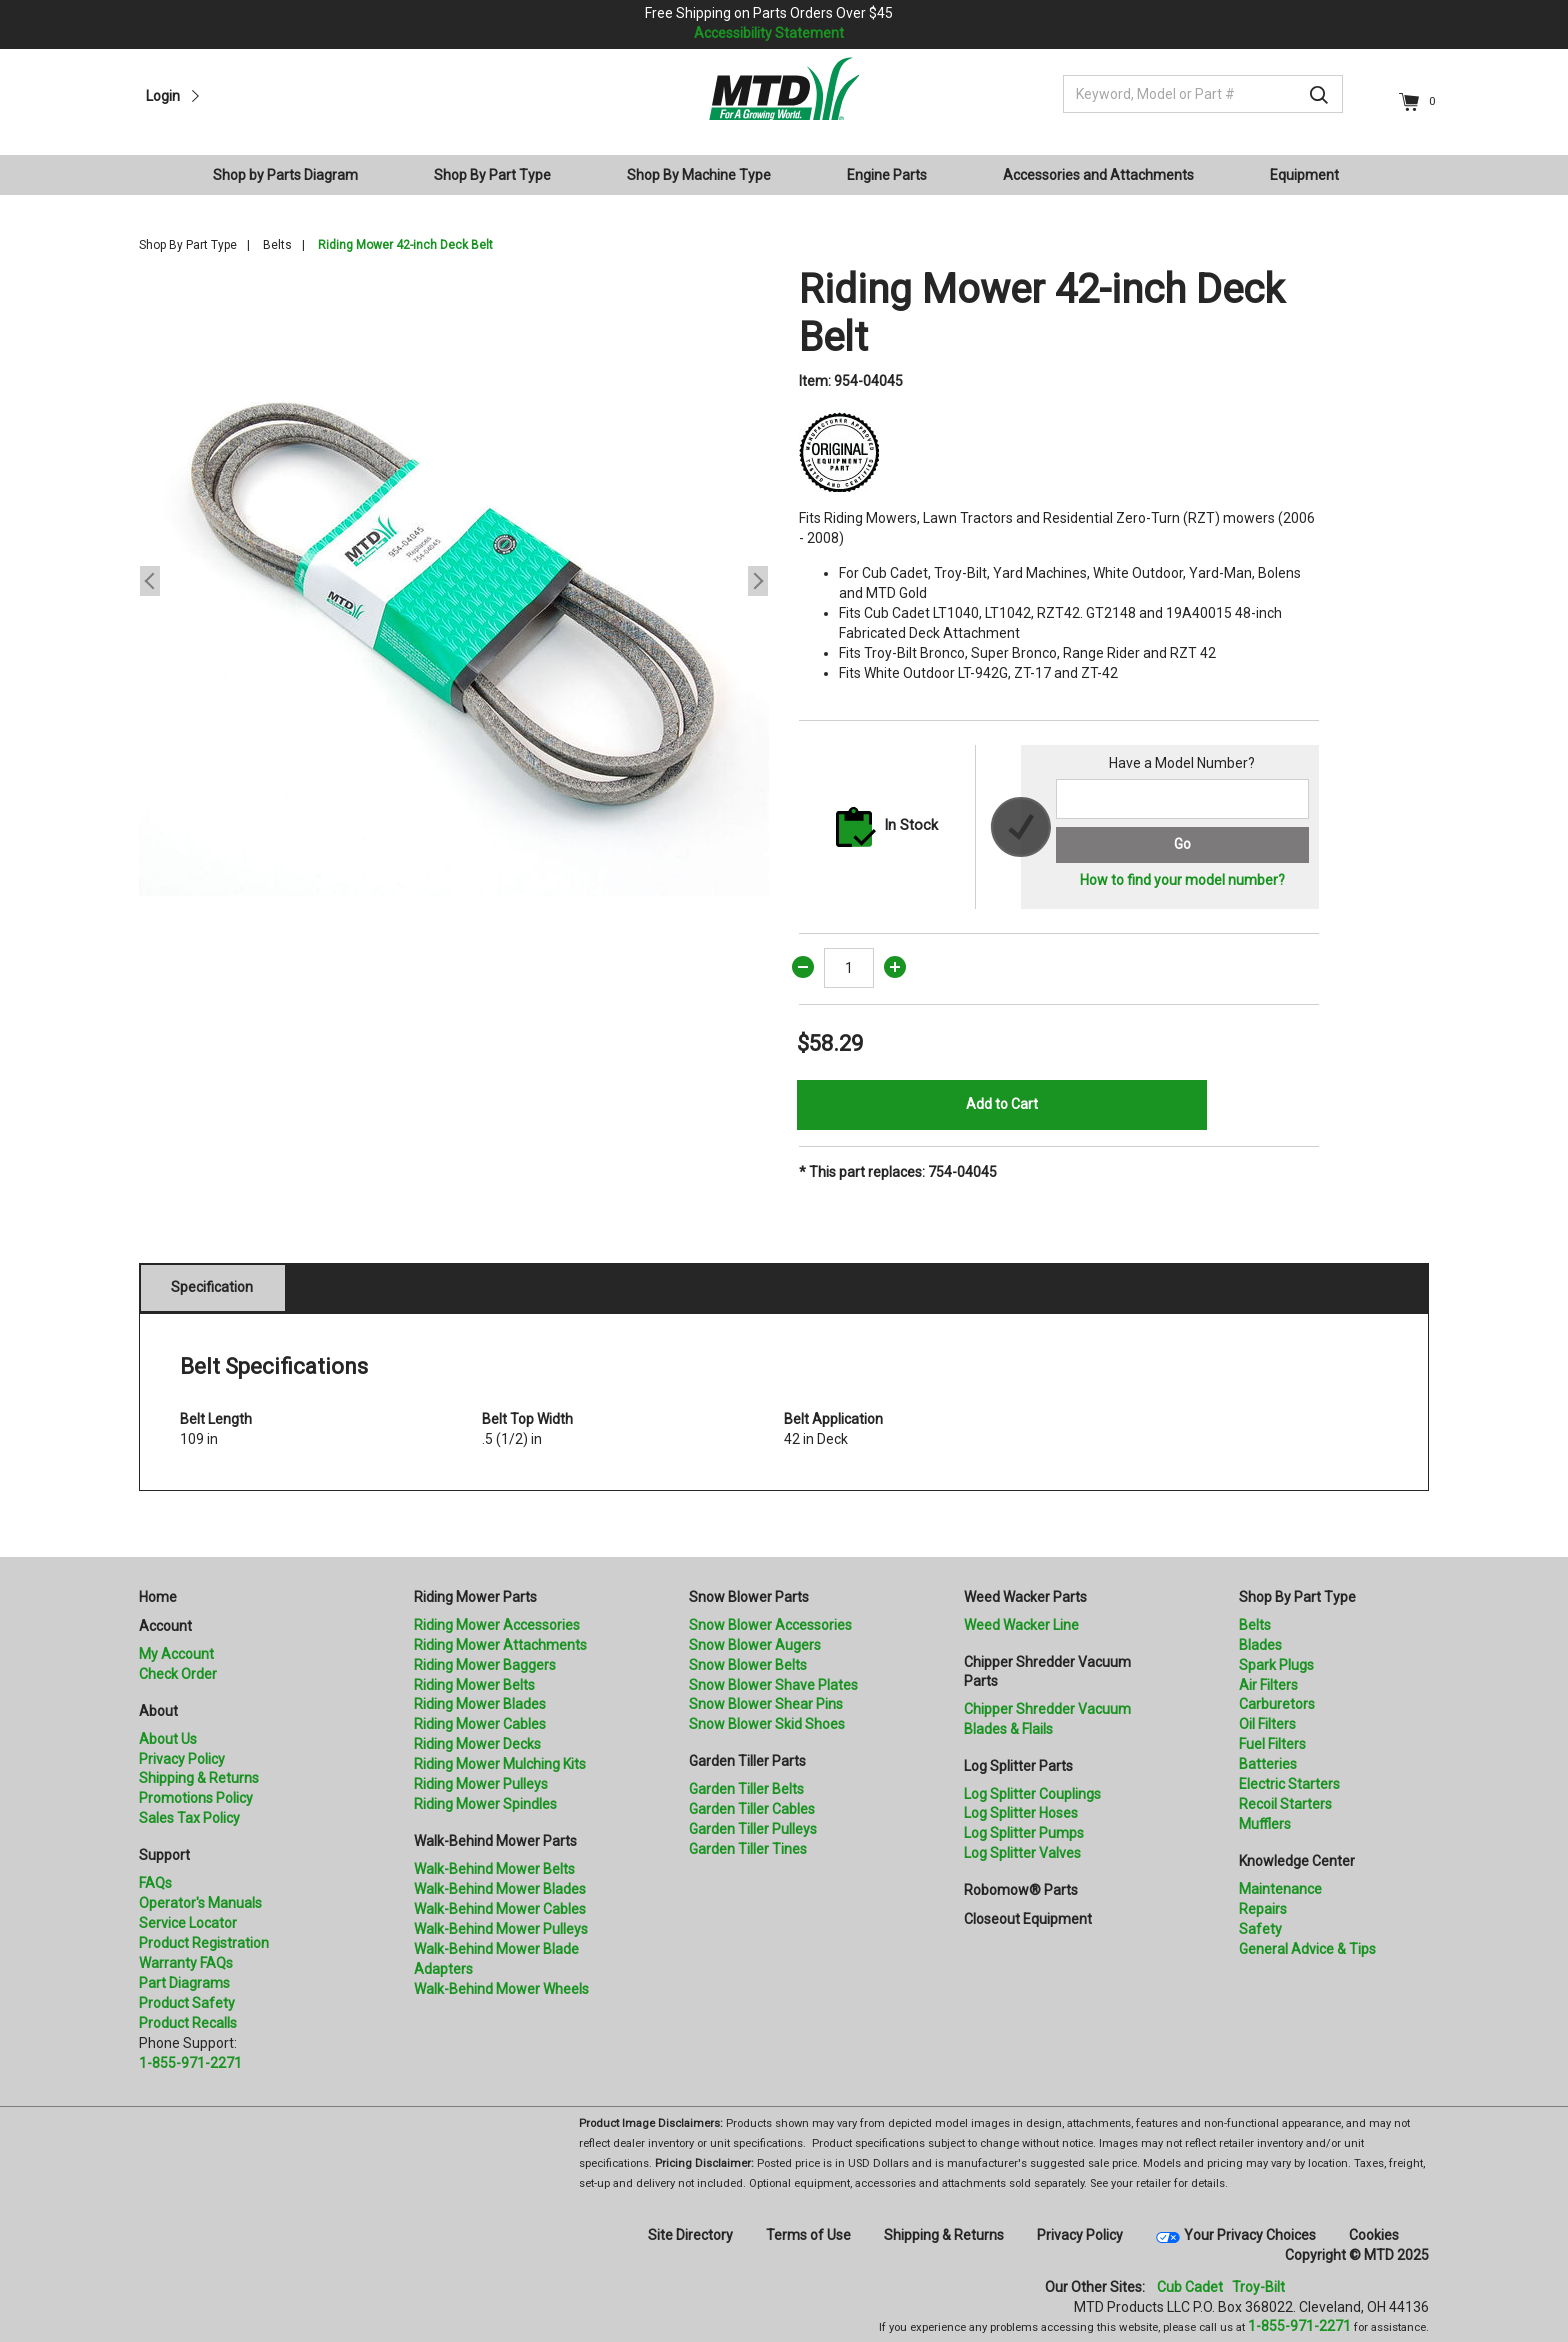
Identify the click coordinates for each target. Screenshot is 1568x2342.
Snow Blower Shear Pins (766, 1704)
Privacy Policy (182, 1759)
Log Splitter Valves (1022, 1853)
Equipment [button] (1304, 175)
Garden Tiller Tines (748, 1849)
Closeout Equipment (1028, 1919)
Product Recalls (188, 2023)
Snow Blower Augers (755, 1645)
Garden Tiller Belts (746, 1789)
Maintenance (1280, 1889)
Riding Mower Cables (480, 1724)
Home (158, 1597)
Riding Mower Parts (475, 1597)
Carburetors (1277, 1704)
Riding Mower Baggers (485, 1665)
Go (1182, 844)
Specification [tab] (212, 1287)
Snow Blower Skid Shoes (767, 1724)
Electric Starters (1289, 1784)
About (158, 1711)
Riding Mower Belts (474, 1685)
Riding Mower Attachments (500, 1645)
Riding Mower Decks (477, 1744)
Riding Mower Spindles (485, 1804)
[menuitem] (293, 175)
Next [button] (758, 581)
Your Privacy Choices (1250, 2235)
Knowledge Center (1297, 1861)
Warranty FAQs (186, 1963)
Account (165, 1626)
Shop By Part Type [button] (492, 175)
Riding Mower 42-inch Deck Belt (405, 245)
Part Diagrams (184, 1983)
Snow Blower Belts (748, 1665)
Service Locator (188, 1923)
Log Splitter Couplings (1032, 1794)
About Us (168, 1739)
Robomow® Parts (1021, 1890)
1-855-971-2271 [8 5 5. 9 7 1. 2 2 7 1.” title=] (190, 2063)
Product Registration (204, 1943)
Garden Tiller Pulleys (753, 1829)
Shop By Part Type (188, 245)
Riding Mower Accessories (497, 1625)
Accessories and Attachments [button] (1098, 175)
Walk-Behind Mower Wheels (501, 1989)
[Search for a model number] (1182, 799)
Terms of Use (808, 2235)
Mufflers (1265, 1824)
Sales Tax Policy (189, 1818)
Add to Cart (1002, 1104)
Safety (1260, 1929)
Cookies (1374, 2235)
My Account (176, 1654)
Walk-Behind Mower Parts (495, 1841)
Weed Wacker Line (1021, 1625)
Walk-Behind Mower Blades (500, 1889)
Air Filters (1268, 1685)
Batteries (1268, 1764)
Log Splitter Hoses (1021, 1813)
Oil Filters (1267, 1724)
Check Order (178, 1674)
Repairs (1263, 1909)
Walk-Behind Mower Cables (500, 1909)
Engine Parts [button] (887, 175)
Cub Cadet (1190, 2287)
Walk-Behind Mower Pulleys (501, 1929)
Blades (1260, 1645)
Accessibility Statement (769, 33)
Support (164, 1855)
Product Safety (187, 2003)
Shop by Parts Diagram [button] (285, 175)
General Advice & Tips (1307, 1949)
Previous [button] (150, 581)
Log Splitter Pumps (1024, 1833)
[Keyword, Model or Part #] (1203, 94)
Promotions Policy (196, 1798)
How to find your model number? (1182, 880)
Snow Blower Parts (749, 1597)
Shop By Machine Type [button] (699, 175)
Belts (277, 245)
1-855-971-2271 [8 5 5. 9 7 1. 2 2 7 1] (1299, 2326)
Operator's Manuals (200, 1903)
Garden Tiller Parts (747, 1761)
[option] (454, 581)
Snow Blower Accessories (770, 1625)
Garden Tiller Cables (752, 1809)
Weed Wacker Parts (1025, 1597)
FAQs (155, 1883)
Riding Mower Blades (480, 1704)
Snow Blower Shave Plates (773, 1685)
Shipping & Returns (199, 1778)
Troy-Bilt (1258, 2287)
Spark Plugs (1276, 1665)
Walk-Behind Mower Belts (494, 1869)
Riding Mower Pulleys (481, 1784)
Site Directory (690, 2235)
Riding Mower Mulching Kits (500, 1764)
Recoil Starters (1285, 1804)
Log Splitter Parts (1018, 1766)
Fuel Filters (1272, 1744)
